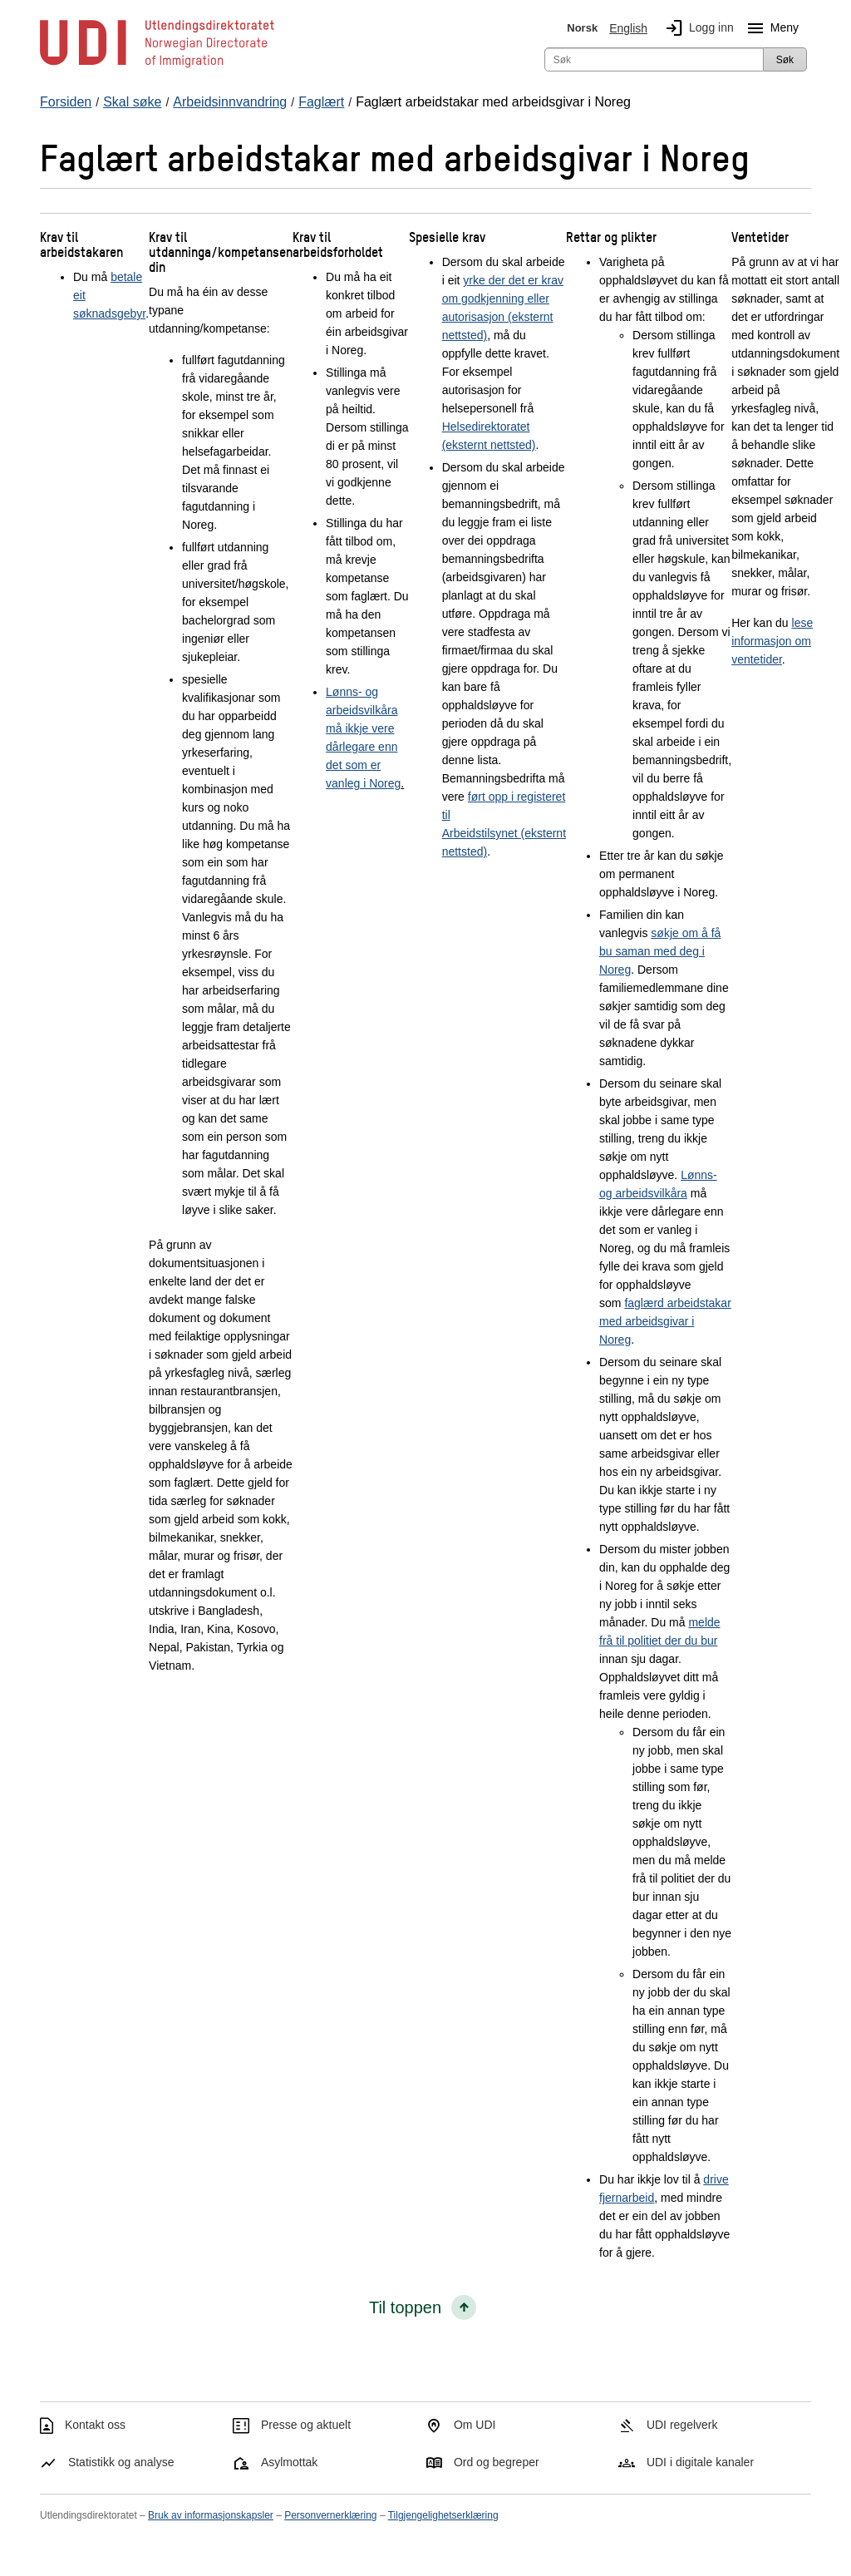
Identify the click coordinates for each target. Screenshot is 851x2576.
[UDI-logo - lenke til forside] (157, 66)
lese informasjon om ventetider (772, 641)
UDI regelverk (682, 2424)
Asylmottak (289, 2462)
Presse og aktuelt (306, 2424)
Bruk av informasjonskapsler (210, 2515)
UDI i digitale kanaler (700, 2462)
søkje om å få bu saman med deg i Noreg (660, 951)
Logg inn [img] (696, 28)
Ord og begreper (496, 2462)
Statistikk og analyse (121, 2462)
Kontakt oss (95, 2424)
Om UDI (475, 2424)
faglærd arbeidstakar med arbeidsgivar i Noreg (665, 1321)
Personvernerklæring (330, 2515)
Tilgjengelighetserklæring (443, 2515)
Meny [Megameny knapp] (769, 28)
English (628, 28)
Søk (785, 60)
